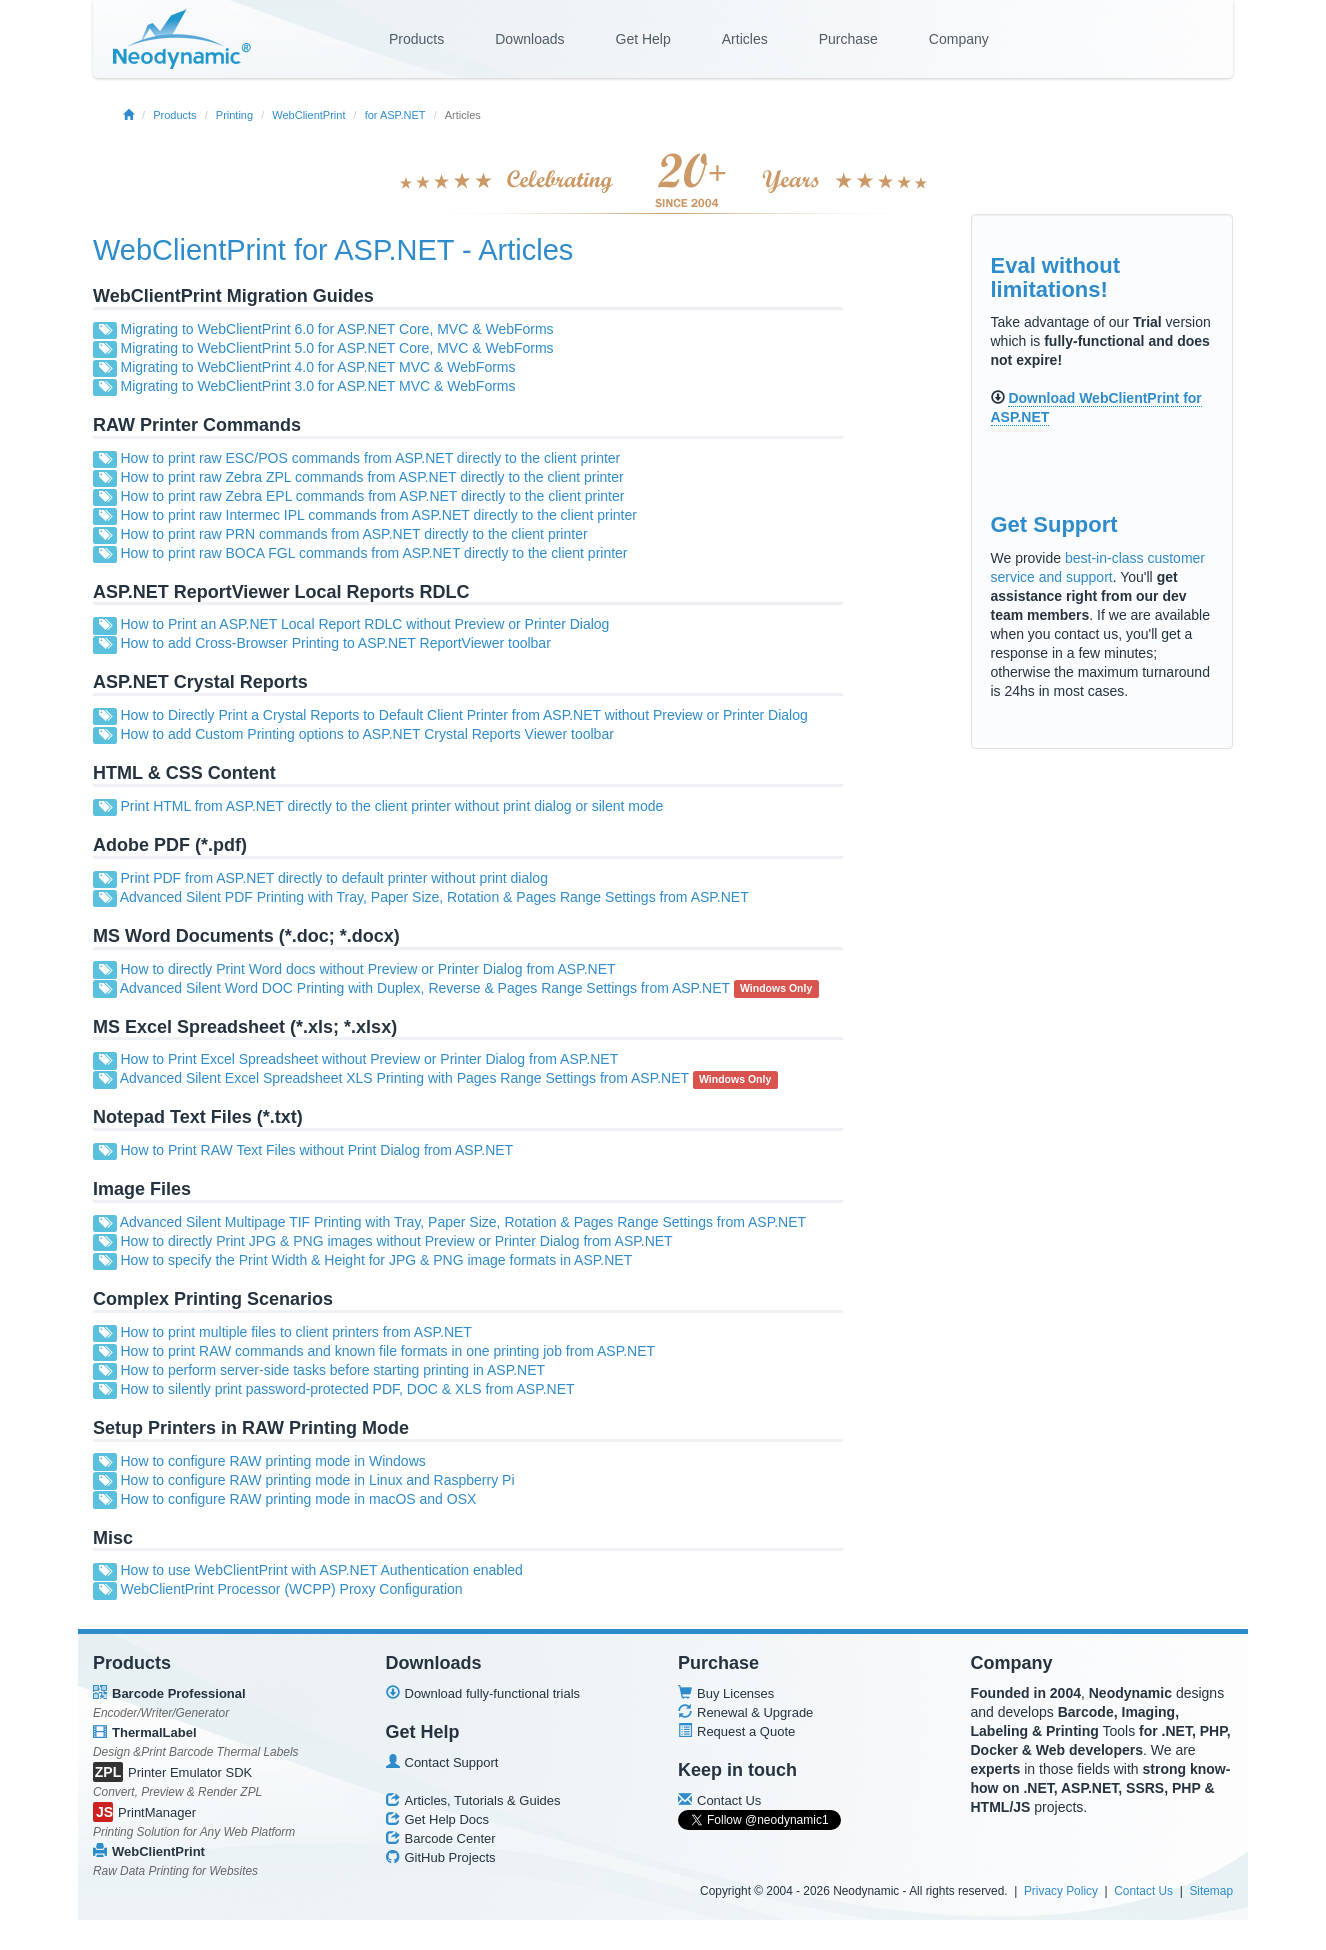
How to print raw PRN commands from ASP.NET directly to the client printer (353, 534)
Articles (745, 39)
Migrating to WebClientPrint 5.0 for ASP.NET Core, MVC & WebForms (336, 348)
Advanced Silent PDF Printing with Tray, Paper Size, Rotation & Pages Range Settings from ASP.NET (434, 897)
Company (959, 39)
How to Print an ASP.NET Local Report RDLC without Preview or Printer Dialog (364, 624)
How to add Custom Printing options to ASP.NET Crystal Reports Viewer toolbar (366, 734)
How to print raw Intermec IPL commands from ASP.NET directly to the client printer (378, 515)
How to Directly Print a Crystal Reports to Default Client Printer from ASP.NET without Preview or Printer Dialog (463, 715)
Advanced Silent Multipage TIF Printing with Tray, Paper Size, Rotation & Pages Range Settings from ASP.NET (463, 1222)
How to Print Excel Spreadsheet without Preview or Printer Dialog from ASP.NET (369, 1059)
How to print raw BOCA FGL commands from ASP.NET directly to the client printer (373, 553)
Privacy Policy (1061, 1891)
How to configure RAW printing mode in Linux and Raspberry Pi (317, 1480)
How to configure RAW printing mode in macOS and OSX (298, 1499)
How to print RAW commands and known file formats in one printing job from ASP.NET (387, 1351)
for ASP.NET (395, 115)
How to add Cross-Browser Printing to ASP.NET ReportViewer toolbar (335, 643)
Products (416, 39)
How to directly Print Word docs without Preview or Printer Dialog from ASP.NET (367, 969)
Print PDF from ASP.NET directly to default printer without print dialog (333, 878)
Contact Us (1143, 1891)
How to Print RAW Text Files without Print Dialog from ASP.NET (316, 1150)
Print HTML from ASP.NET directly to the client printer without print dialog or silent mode (391, 806)
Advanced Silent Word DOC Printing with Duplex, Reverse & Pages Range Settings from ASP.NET (425, 988)
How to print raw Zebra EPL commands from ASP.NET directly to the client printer (372, 496)
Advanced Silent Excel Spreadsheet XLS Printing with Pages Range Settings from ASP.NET (404, 1078)
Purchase (848, 39)
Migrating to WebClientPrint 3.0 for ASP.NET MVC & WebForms (317, 386)
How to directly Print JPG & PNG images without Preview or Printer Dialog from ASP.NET (396, 1241)
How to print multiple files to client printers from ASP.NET (295, 1332)
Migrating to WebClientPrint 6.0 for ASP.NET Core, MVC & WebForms (336, 329)
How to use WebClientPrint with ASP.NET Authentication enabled (321, 1570)
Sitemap (1211, 1891)
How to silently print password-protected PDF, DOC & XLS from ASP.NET (347, 1389)
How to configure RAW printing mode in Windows (272, 1461)
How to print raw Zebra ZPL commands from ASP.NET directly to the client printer (371, 477)
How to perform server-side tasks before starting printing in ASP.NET (332, 1370)
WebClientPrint (308, 115)
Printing (234, 115)
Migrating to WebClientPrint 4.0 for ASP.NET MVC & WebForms (317, 367)
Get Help (643, 39)
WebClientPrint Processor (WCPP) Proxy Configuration (291, 1589)
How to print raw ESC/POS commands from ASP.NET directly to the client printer (370, 458)
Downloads (529, 39)
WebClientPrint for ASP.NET (273, 250)
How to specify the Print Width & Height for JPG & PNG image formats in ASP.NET (376, 1260)
